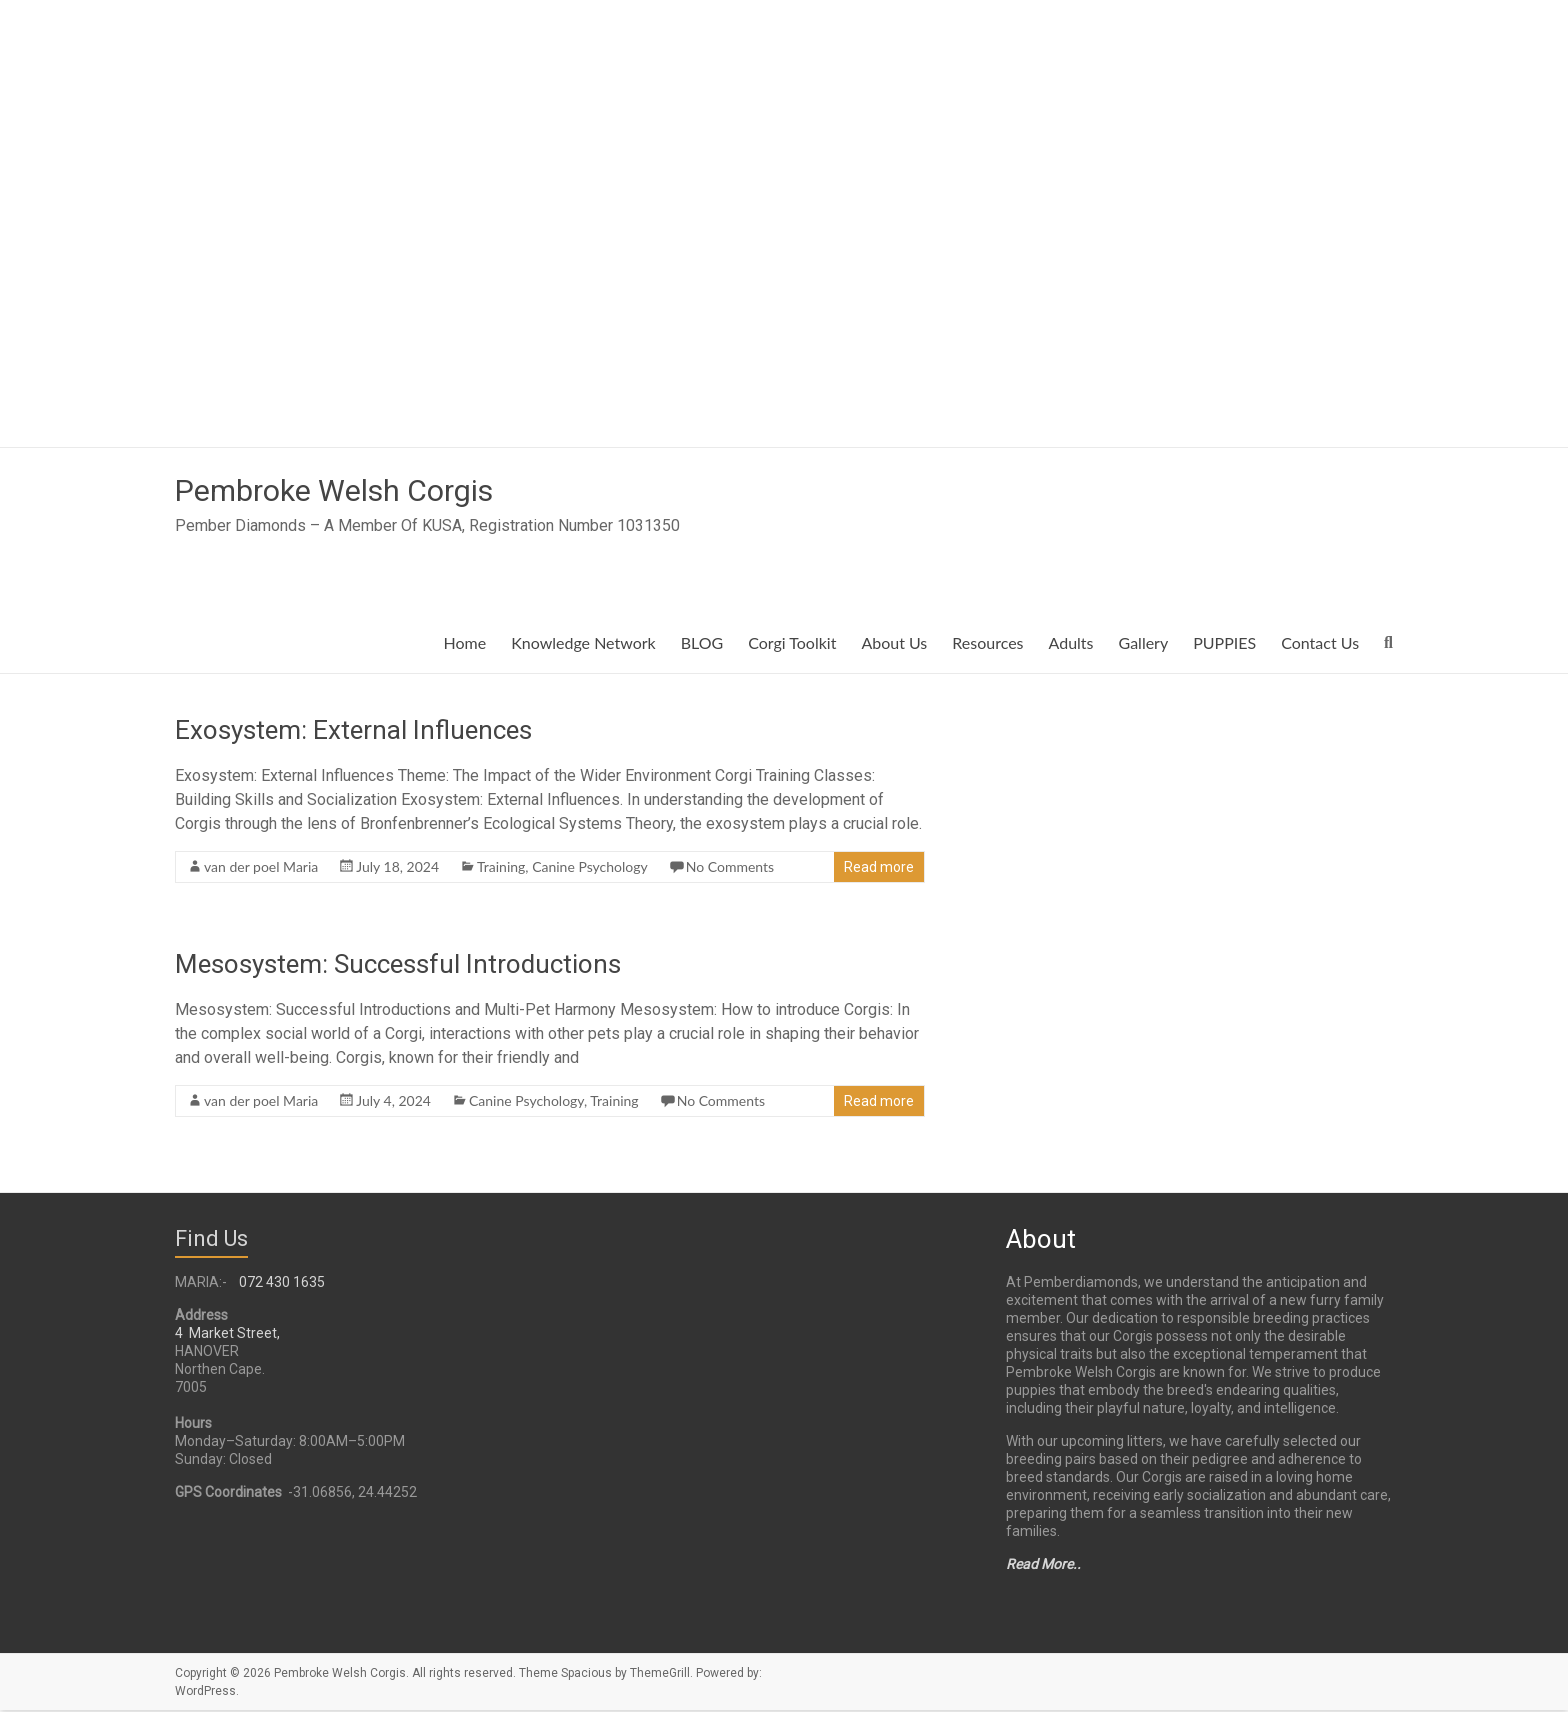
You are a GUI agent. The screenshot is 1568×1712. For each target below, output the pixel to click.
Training (501, 868)
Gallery (1144, 644)
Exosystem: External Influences (353, 732)
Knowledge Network (583, 644)
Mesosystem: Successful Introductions (398, 966)
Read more (879, 869)
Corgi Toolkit (792, 644)
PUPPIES (1224, 644)
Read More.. (1043, 1566)
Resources (987, 644)
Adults (1071, 644)
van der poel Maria (261, 868)
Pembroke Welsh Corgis (365, 491)
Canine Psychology (590, 868)
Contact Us (1320, 644)
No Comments (730, 868)
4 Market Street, (227, 1335)
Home (465, 644)
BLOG (702, 644)
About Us (894, 644)
